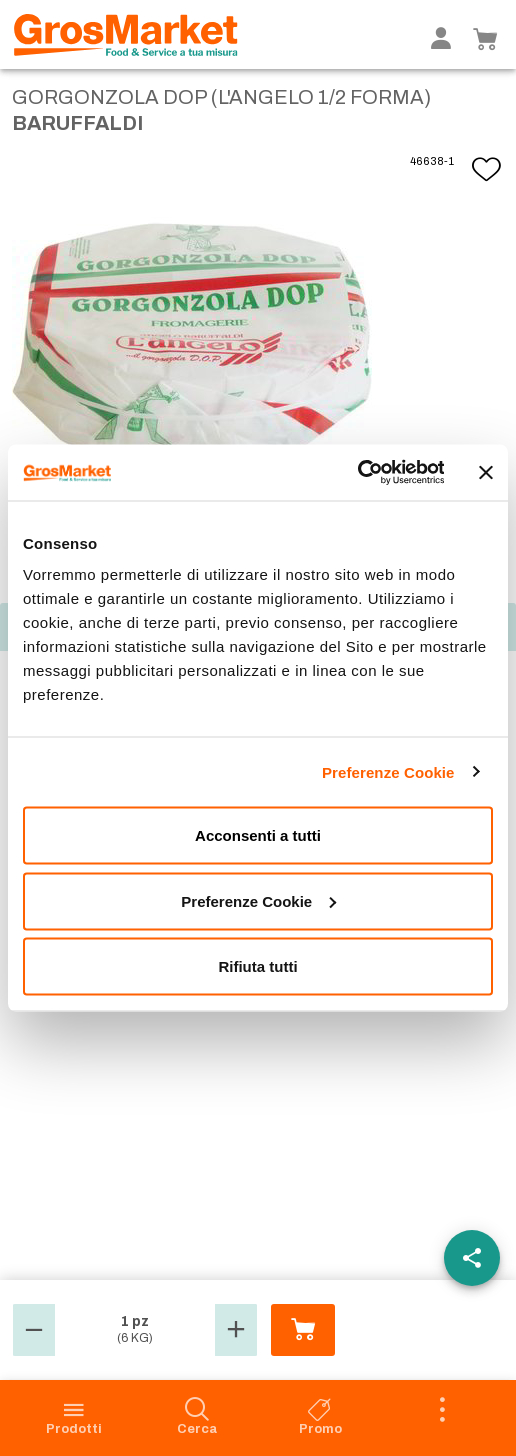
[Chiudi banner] (486, 472)
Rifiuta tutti (257, 966)
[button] (34, 1330)
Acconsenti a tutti (258, 835)
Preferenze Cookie (388, 771)
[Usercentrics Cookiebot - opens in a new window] (356, 473)
